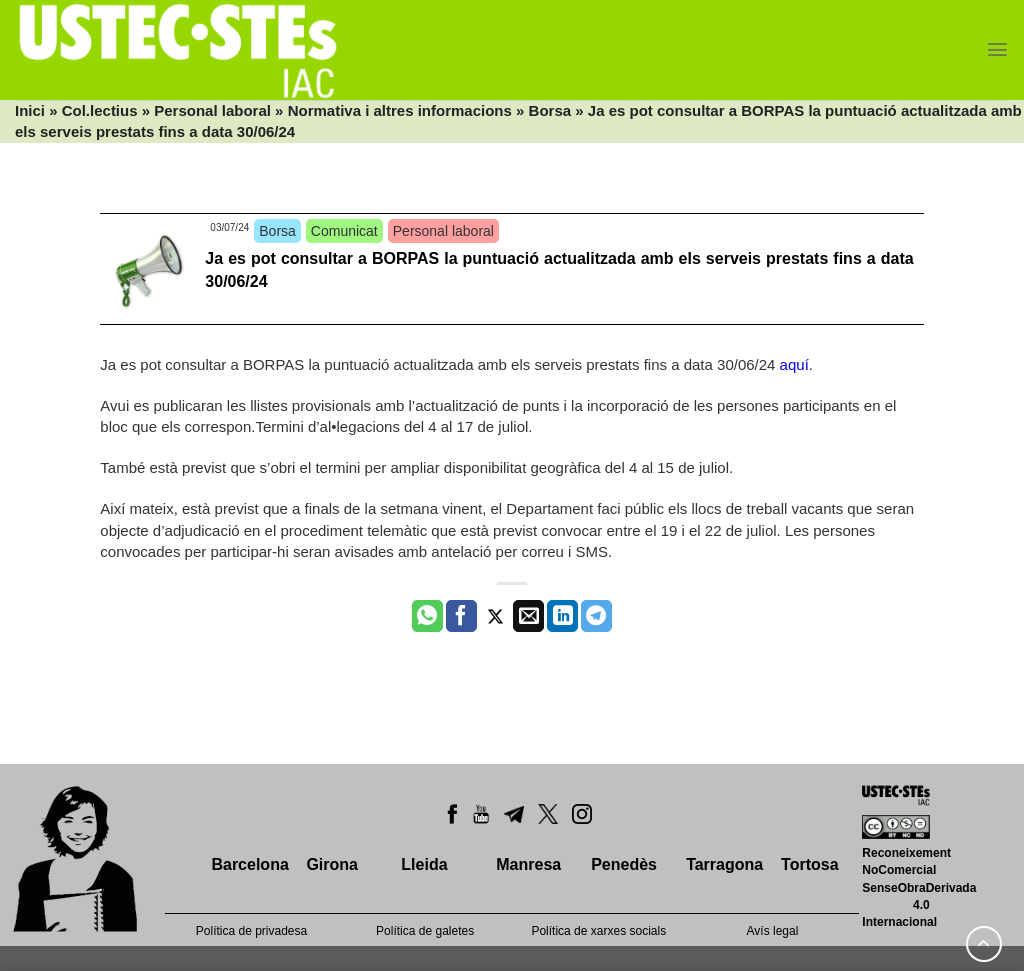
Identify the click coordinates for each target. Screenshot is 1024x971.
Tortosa (809, 864)
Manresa (528, 864)
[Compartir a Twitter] (495, 616)
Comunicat (344, 231)
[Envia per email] (528, 616)
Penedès (624, 864)
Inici (30, 110)
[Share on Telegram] (596, 616)
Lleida (424, 864)
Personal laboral (212, 110)
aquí (794, 364)
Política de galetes (425, 931)
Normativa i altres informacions (400, 110)
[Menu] (997, 49)
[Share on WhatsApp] (427, 616)
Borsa (550, 110)
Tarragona (724, 864)
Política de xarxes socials (598, 931)
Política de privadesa (251, 931)
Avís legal (773, 931)
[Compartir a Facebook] (461, 616)
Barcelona (249, 864)
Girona (332, 864)
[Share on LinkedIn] (562, 616)
